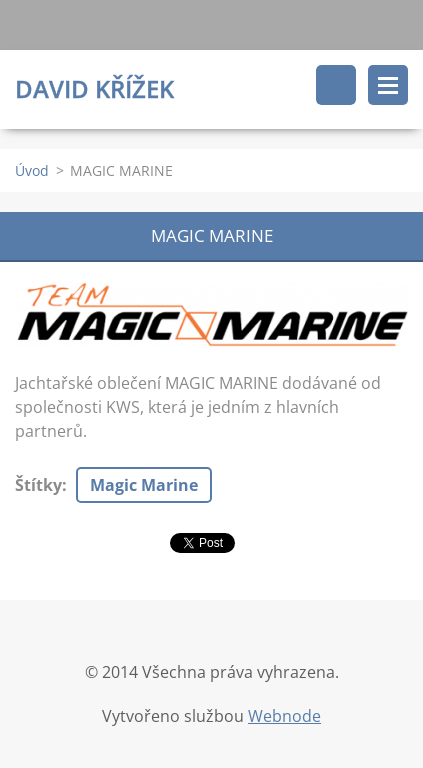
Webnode (284, 716)
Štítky (38, 485)
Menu (388, 85)
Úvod (32, 170)
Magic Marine (144, 485)
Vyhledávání (336, 85)
